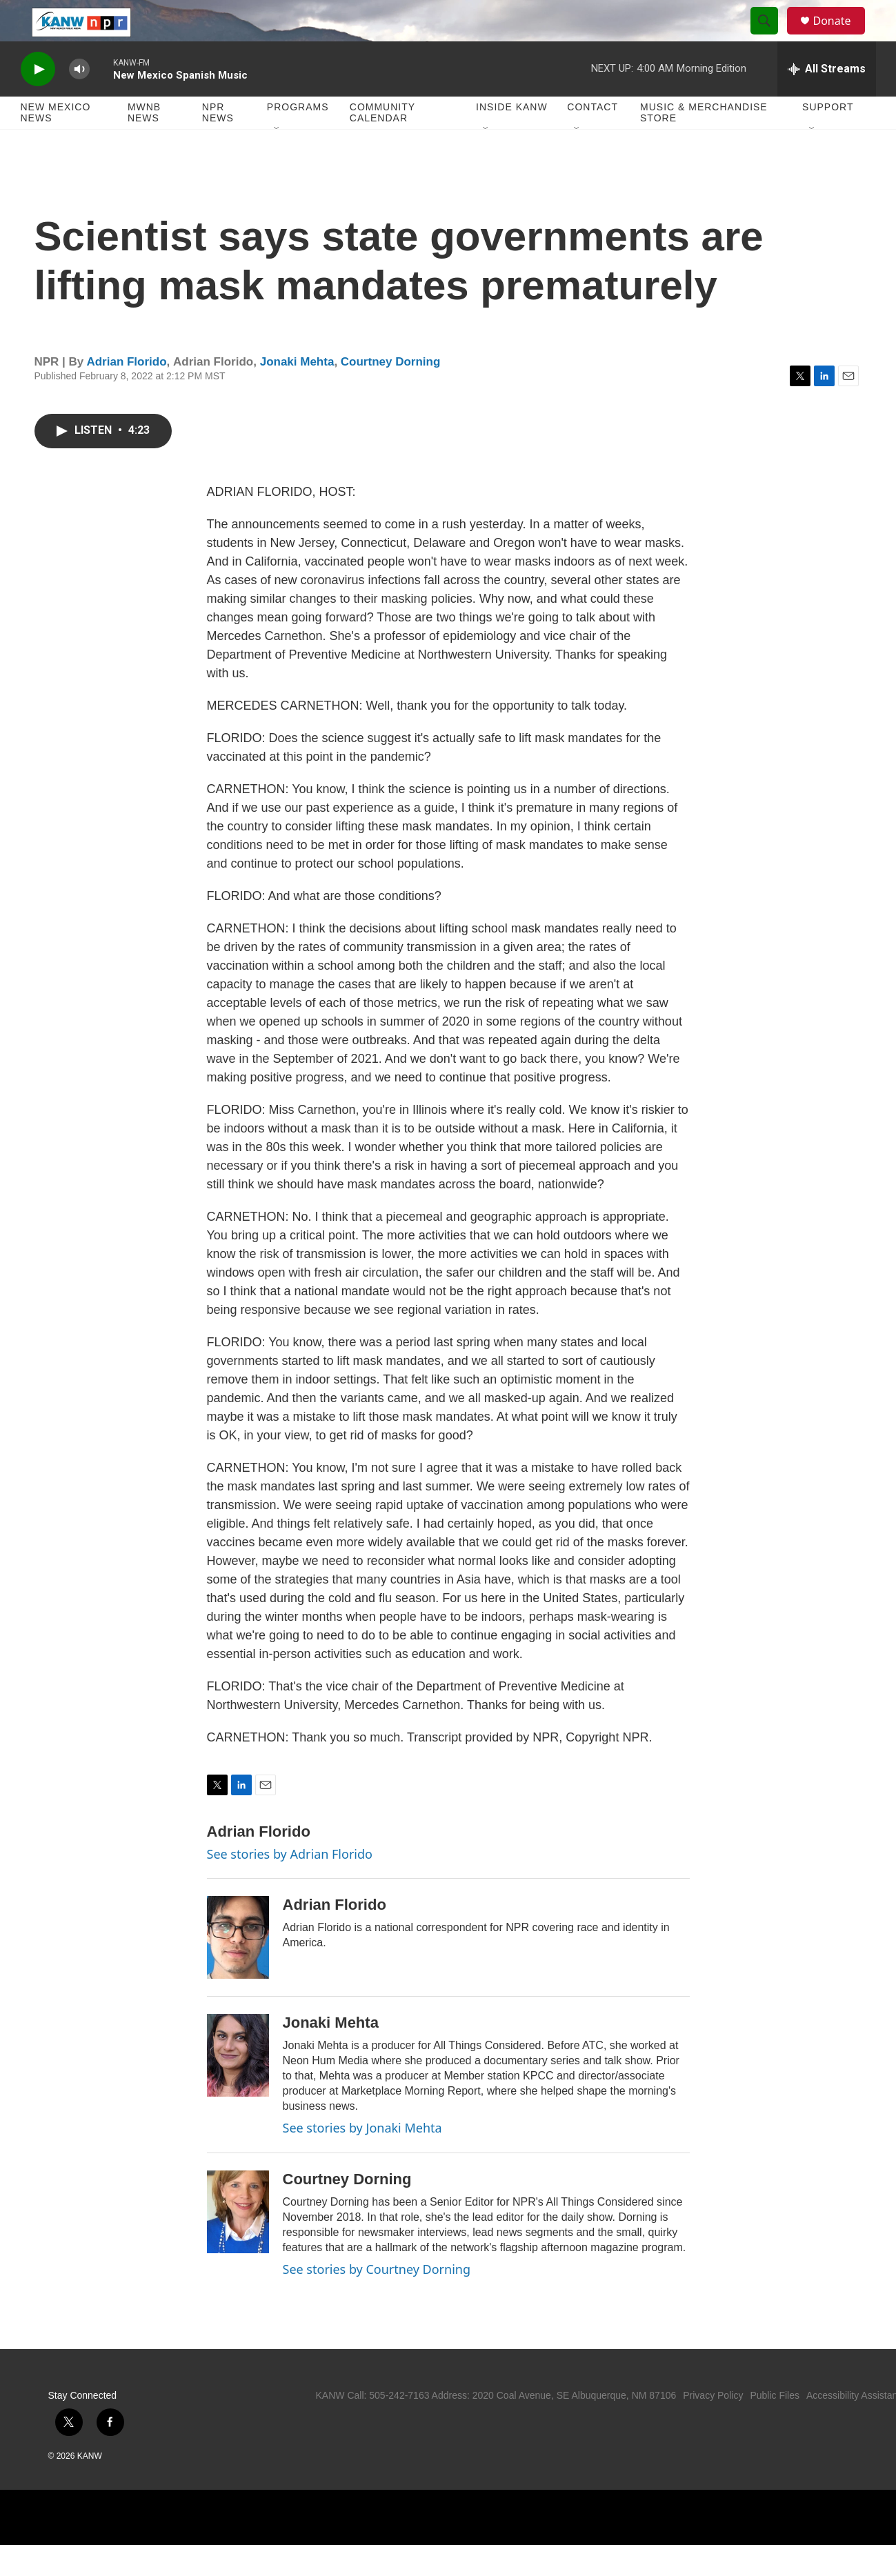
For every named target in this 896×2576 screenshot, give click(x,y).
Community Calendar (382, 143)
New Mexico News (56, 143)
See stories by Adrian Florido (289, 1885)
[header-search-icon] (771, 36)
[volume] (79, 100)
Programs (298, 137)
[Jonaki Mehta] (238, 2086)
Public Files (774, 2426)
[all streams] (826, 100)
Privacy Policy (713, 2426)
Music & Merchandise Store (704, 143)
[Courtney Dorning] (238, 2242)
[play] (38, 100)
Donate (840, 36)
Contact (592, 137)
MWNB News (144, 143)
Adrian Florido (126, 392)
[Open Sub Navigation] (277, 160)
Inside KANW (512, 137)
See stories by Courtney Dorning (377, 2300)
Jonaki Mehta (297, 392)
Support (827, 137)
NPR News (218, 143)
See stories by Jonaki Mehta (362, 2158)
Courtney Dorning (391, 392)
